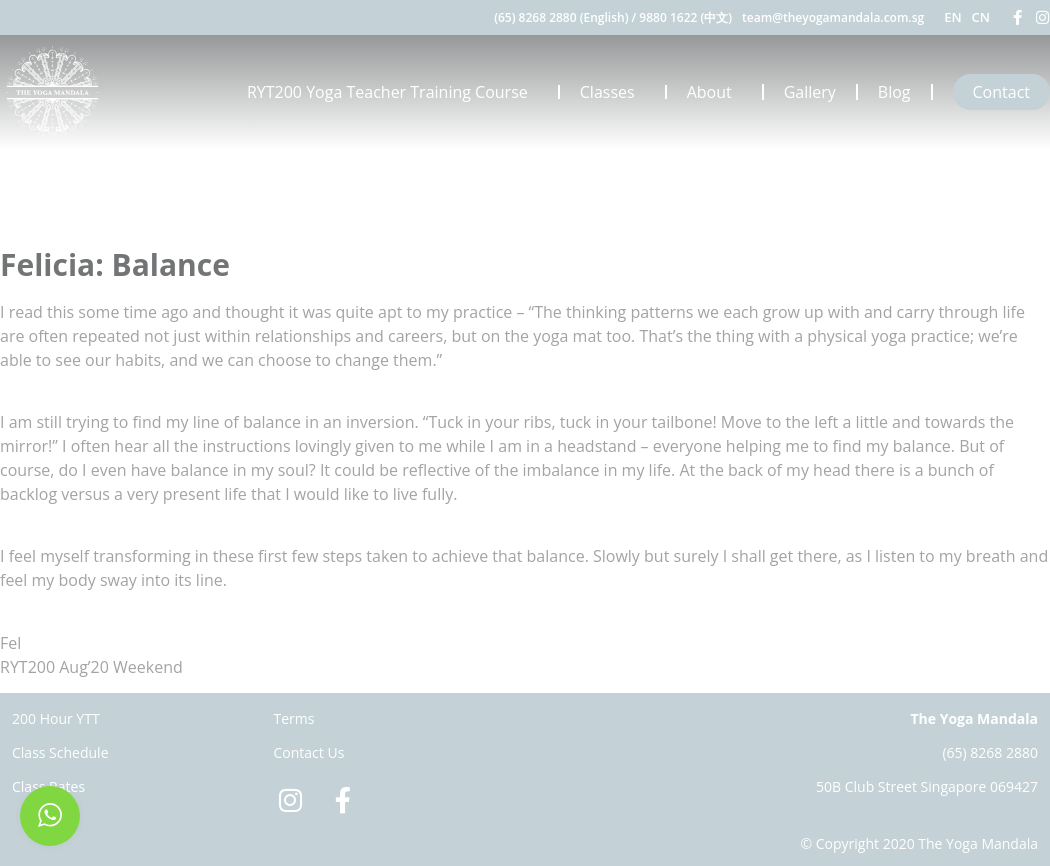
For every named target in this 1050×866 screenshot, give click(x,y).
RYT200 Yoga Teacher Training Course (392, 92)
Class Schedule (60, 752)
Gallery (810, 92)
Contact (1001, 92)
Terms (294, 718)
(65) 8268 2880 (990, 752)
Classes (612, 92)
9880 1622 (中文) (685, 17)
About (714, 92)
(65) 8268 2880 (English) (561, 17)
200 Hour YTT (56, 718)
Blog (894, 92)
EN (952, 17)
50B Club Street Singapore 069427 (927, 786)
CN (981, 17)
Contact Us (309, 752)
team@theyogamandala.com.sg (833, 17)
